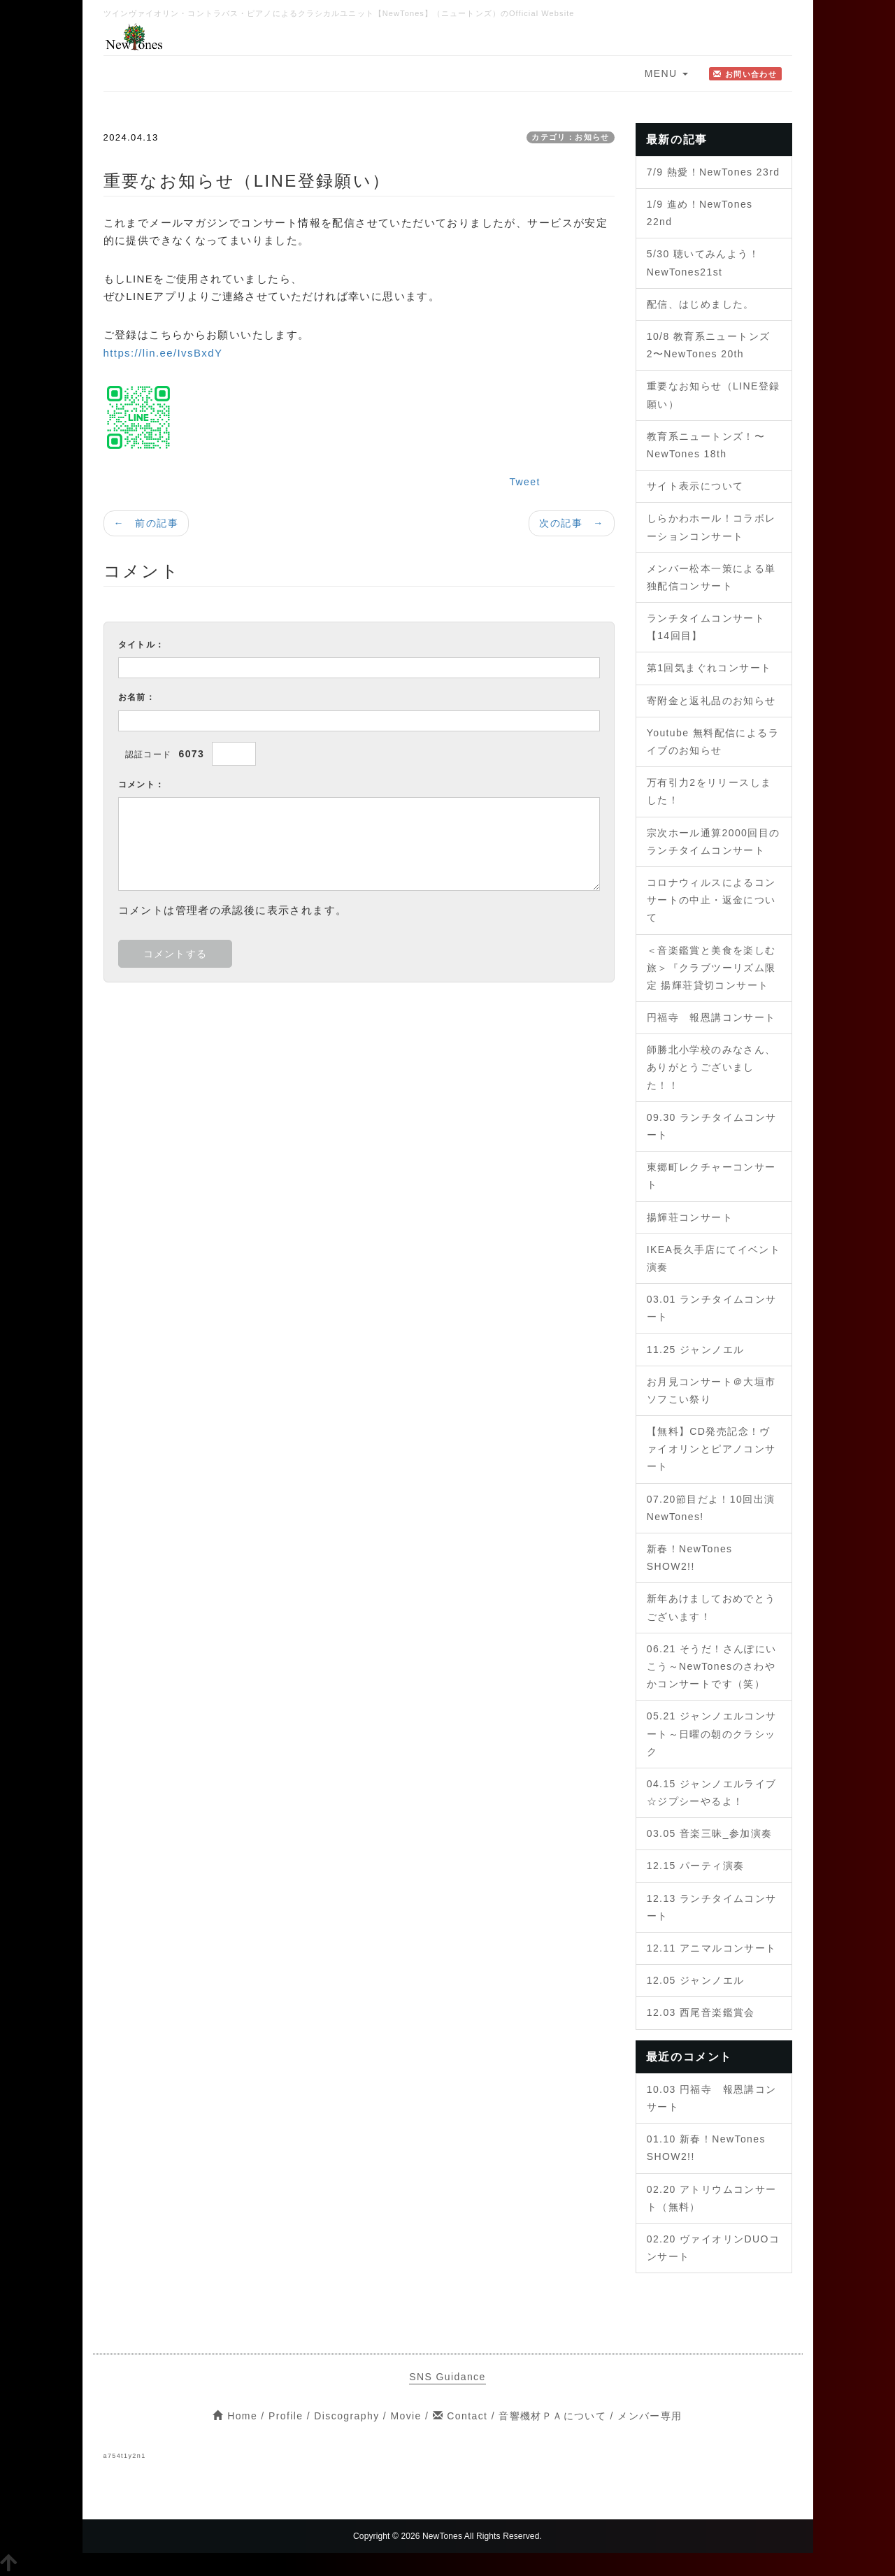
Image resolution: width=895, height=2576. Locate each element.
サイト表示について (695, 486)
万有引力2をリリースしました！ (709, 791)
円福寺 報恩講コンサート (711, 1017)
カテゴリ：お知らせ (570, 137)
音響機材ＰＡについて (552, 2415)
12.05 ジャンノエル (696, 1980)
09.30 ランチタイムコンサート (712, 1126)
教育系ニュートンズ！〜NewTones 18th (706, 445)
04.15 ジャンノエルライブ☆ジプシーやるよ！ (712, 1792)
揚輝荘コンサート (690, 1217)
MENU (666, 73)
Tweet (524, 481)
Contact (460, 2415)
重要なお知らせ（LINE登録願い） (713, 394)
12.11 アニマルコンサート (712, 1948)
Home (235, 2415)
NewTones (442, 2536)
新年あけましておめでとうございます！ (711, 1607)
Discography (346, 2415)
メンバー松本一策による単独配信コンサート (711, 577)
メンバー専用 (649, 2415)
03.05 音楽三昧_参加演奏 (710, 1833)
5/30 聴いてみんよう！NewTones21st (703, 262)
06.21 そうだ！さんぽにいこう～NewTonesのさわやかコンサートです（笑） (712, 1666)
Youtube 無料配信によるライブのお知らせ (713, 741)
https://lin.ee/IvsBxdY (163, 353)
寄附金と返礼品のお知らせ (711, 700)
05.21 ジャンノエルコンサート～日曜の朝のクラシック (712, 1733)
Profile (285, 2415)
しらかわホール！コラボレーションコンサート (711, 527)
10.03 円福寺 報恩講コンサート (712, 2098)
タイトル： (141, 645)
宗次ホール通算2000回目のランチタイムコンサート (713, 841)
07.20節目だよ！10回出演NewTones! (711, 1508)
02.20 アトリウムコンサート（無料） (712, 2198)
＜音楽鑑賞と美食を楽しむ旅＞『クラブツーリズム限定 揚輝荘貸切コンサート (711, 968)
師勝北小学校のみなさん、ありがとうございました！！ (711, 1067)
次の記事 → (571, 523)
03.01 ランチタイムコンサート (712, 1308)
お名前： (137, 697)
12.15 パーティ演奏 (696, 1865)
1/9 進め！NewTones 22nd (700, 213)
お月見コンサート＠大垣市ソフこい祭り (711, 1390)
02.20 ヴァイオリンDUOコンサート (713, 2247)
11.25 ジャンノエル (696, 1349)
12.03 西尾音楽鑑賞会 (701, 2012)
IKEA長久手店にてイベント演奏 (714, 1258)
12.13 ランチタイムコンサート (712, 1907)
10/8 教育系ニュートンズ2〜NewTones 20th (709, 345)
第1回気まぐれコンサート (709, 667)
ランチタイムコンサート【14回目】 (706, 627)
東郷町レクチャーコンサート (711, 1175)
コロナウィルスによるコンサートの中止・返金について (711, 900)
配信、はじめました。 (700, 304)
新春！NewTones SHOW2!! (690, 1557)
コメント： (141, 784)
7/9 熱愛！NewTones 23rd (713, 172)
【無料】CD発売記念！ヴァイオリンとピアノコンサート (711, 1449)
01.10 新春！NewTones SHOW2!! (706, 2147)
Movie (405, 2415)
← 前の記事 (146, 523)
